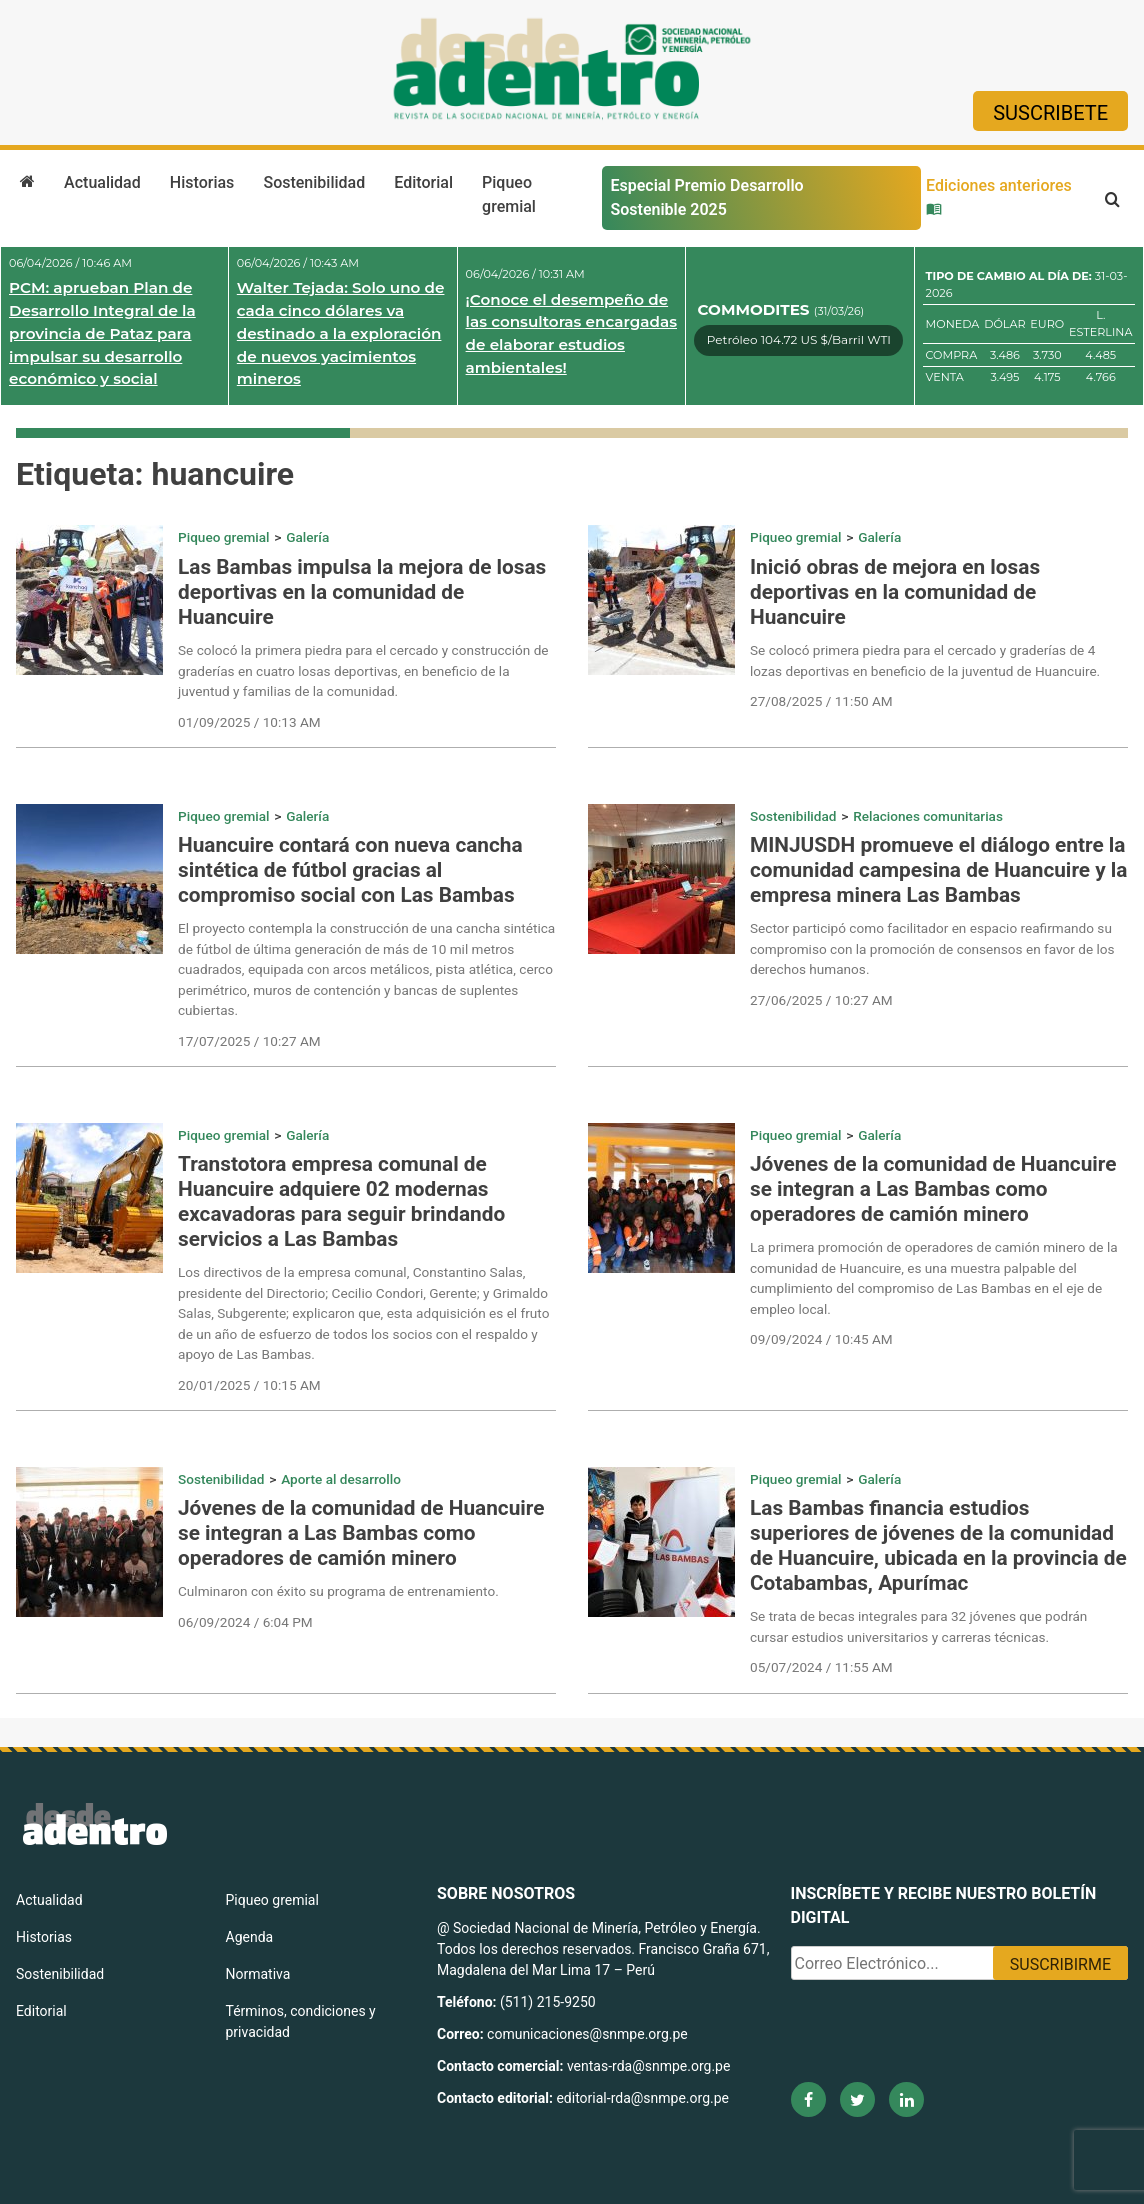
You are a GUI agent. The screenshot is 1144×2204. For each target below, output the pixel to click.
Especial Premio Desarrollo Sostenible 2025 (706, 197)
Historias (202, 182)
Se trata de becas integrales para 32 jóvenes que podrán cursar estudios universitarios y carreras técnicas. (918, 1626)
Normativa (258, 1974)
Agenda (250, 1937)
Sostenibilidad (314, 182)
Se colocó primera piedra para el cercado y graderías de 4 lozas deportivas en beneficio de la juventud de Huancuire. (925, 660)
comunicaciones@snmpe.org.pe (589, 2034)
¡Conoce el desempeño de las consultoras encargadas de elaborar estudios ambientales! (571, 333)
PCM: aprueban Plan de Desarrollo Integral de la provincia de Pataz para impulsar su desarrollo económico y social (102, 333)
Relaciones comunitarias (928, 816)
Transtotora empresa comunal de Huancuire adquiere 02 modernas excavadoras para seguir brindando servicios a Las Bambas (341, 1201)
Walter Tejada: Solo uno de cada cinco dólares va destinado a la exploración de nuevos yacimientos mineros (341, 333)
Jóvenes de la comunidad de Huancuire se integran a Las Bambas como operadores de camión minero (933, 1189)
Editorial (423, 182)
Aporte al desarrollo (341, 1479)
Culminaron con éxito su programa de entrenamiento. (338, 1591)
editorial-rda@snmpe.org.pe (642, 2098)
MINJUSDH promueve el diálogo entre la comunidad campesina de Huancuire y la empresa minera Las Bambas (938, 870)
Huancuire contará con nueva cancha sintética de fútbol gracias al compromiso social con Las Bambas (350, 870)
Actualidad (102, 182)
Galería (307, 537)
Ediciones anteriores (999, 196)
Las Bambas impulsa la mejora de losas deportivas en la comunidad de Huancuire (362, 592)
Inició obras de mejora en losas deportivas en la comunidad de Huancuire (895, 592)
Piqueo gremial (509, 194)
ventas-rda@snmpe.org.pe (648, 2066)
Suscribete (1050, 113)
